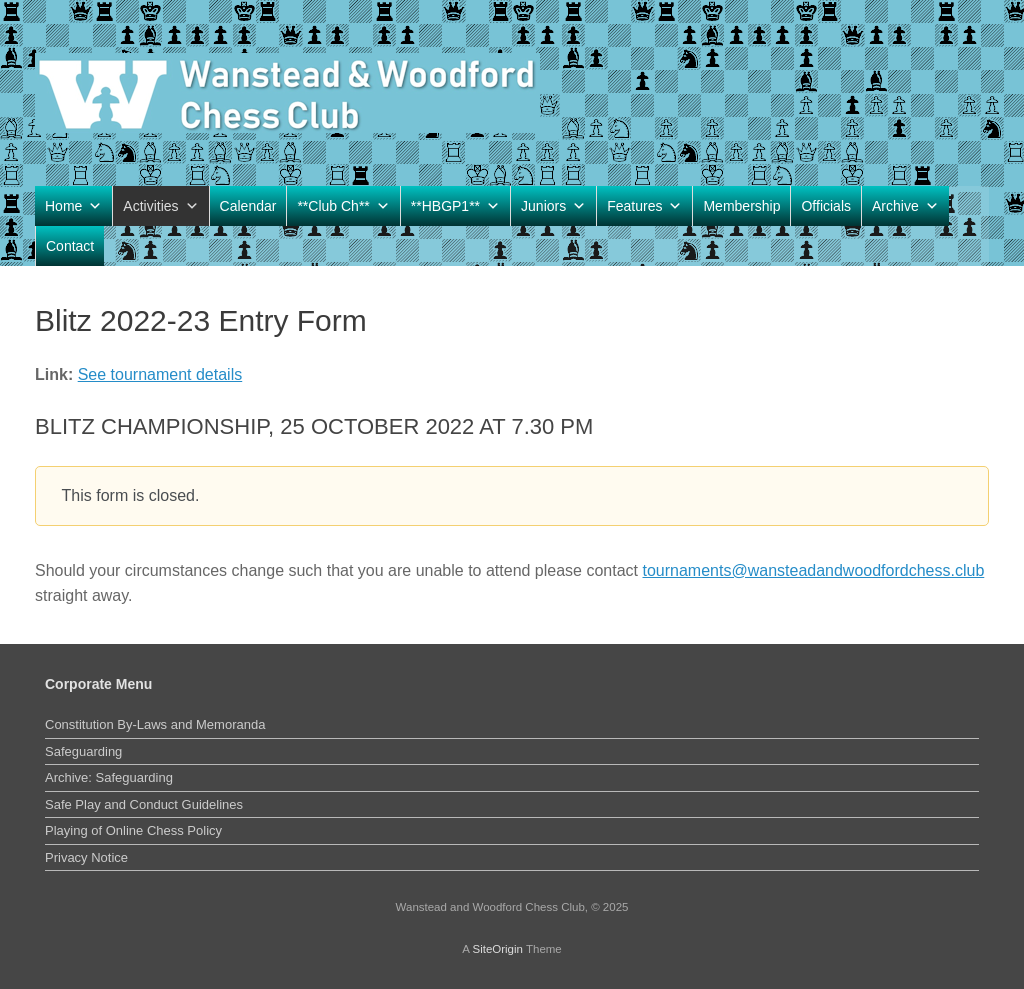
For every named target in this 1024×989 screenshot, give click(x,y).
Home (73, 206)
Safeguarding (83, 751)
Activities (160, 206)
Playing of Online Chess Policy (133, 830)
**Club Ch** (343, 206)
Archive (905, 206)
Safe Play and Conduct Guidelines (144, 804)
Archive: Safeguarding (109, 777)
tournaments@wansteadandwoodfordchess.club (814, 570)
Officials (826, 206)
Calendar (248, 206)
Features (644, 206)
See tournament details (160, 374)
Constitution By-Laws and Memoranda (155, 724)
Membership (741, 206)
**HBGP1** (455, 206)
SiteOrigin (497, 949)
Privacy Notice (86, 857)
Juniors (553, 206)
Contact (70, 246)
